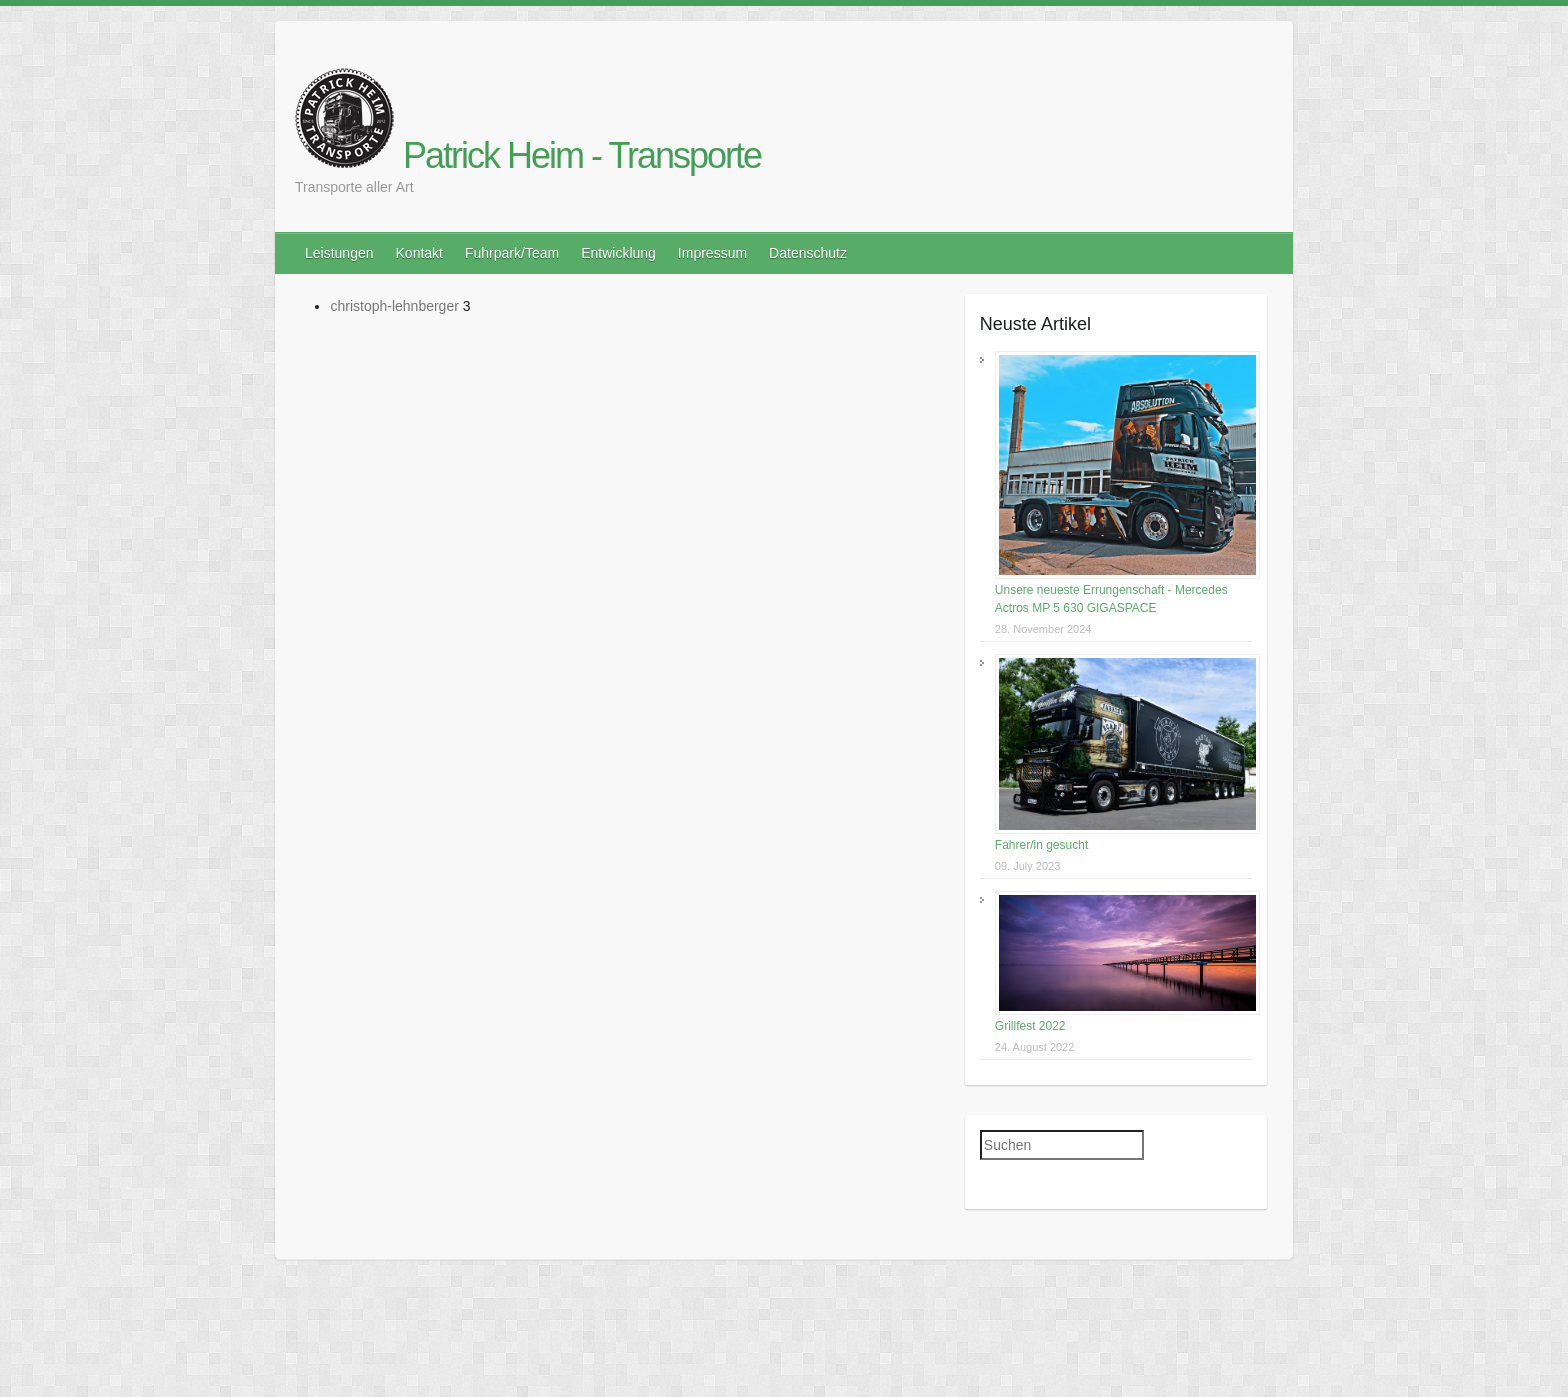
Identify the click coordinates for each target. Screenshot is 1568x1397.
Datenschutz (808, 253)
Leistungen (339, 253)
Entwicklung (618, 253)
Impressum (712, 253)
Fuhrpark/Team (512, 253)
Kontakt (419, 253)
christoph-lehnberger (394, 306)
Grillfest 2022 (1030, 1026)
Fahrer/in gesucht (1041, 845)
